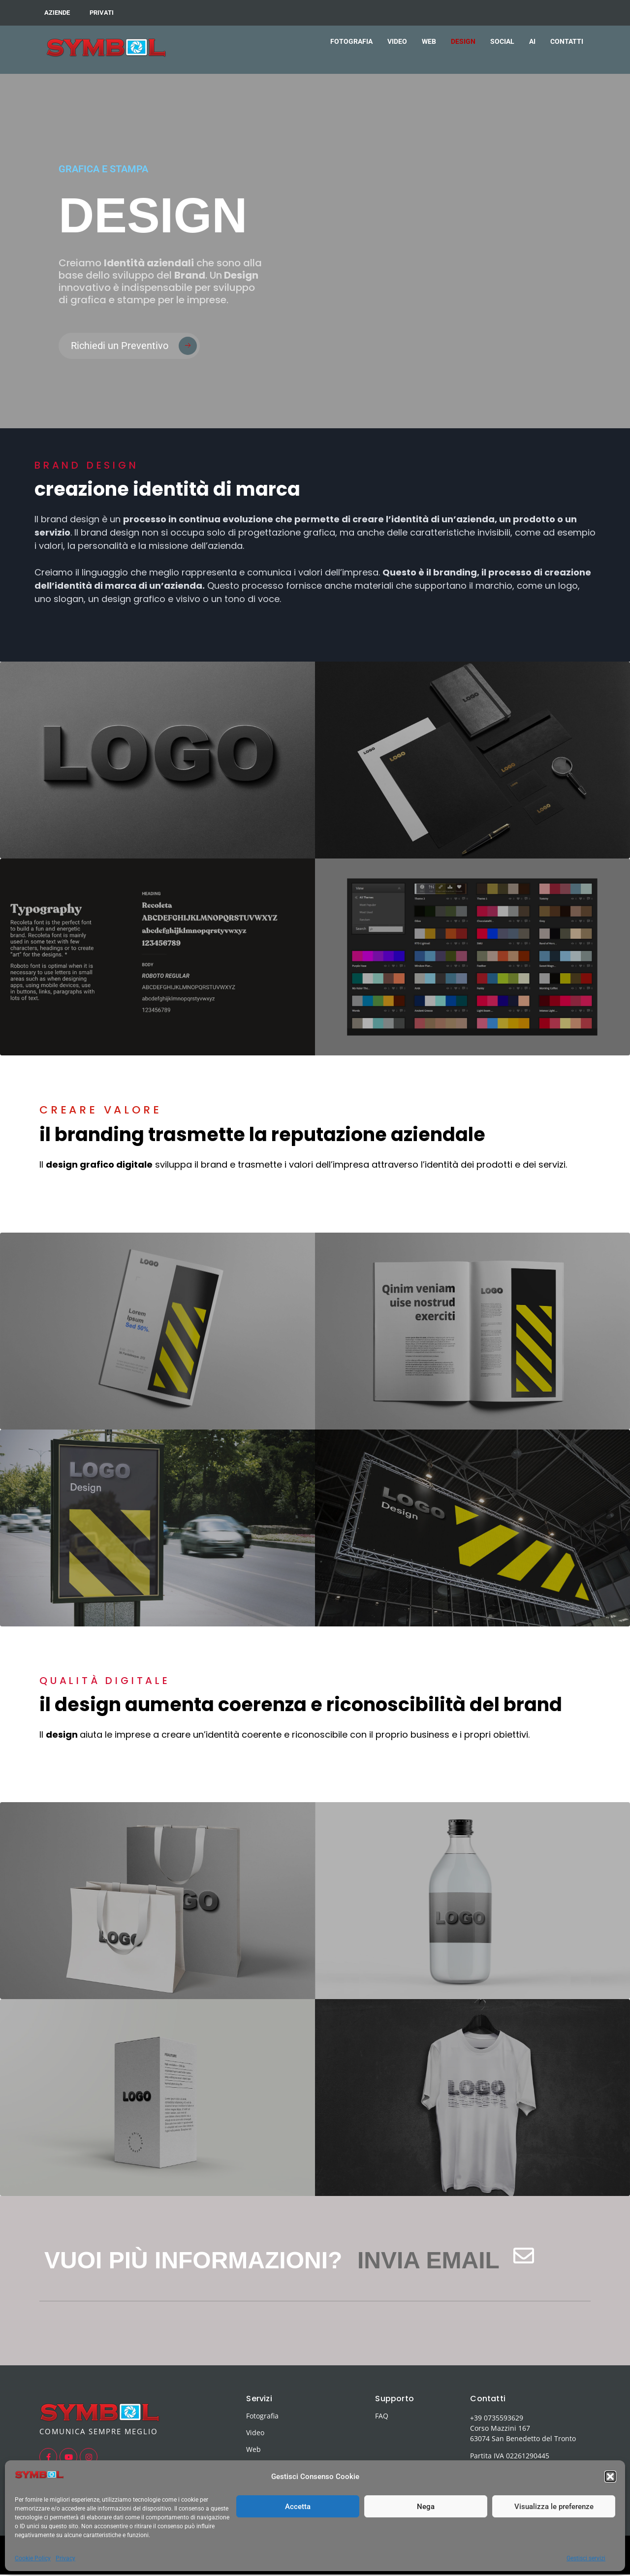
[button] (610, 2476)
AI (532, 41)
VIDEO (397, 41)
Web (253, 2450)
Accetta (298, 2506)
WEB (429, 41)
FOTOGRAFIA (351, 41)
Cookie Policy (33, 2558)
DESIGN (463, 41)
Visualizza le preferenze (554, 2506)
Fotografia (262, 2416)
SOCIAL (502, 41)
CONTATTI (566, 41)
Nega (426, 2506)
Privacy (65, 2558)
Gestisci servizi (586, 2558)
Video (255, 2433)
